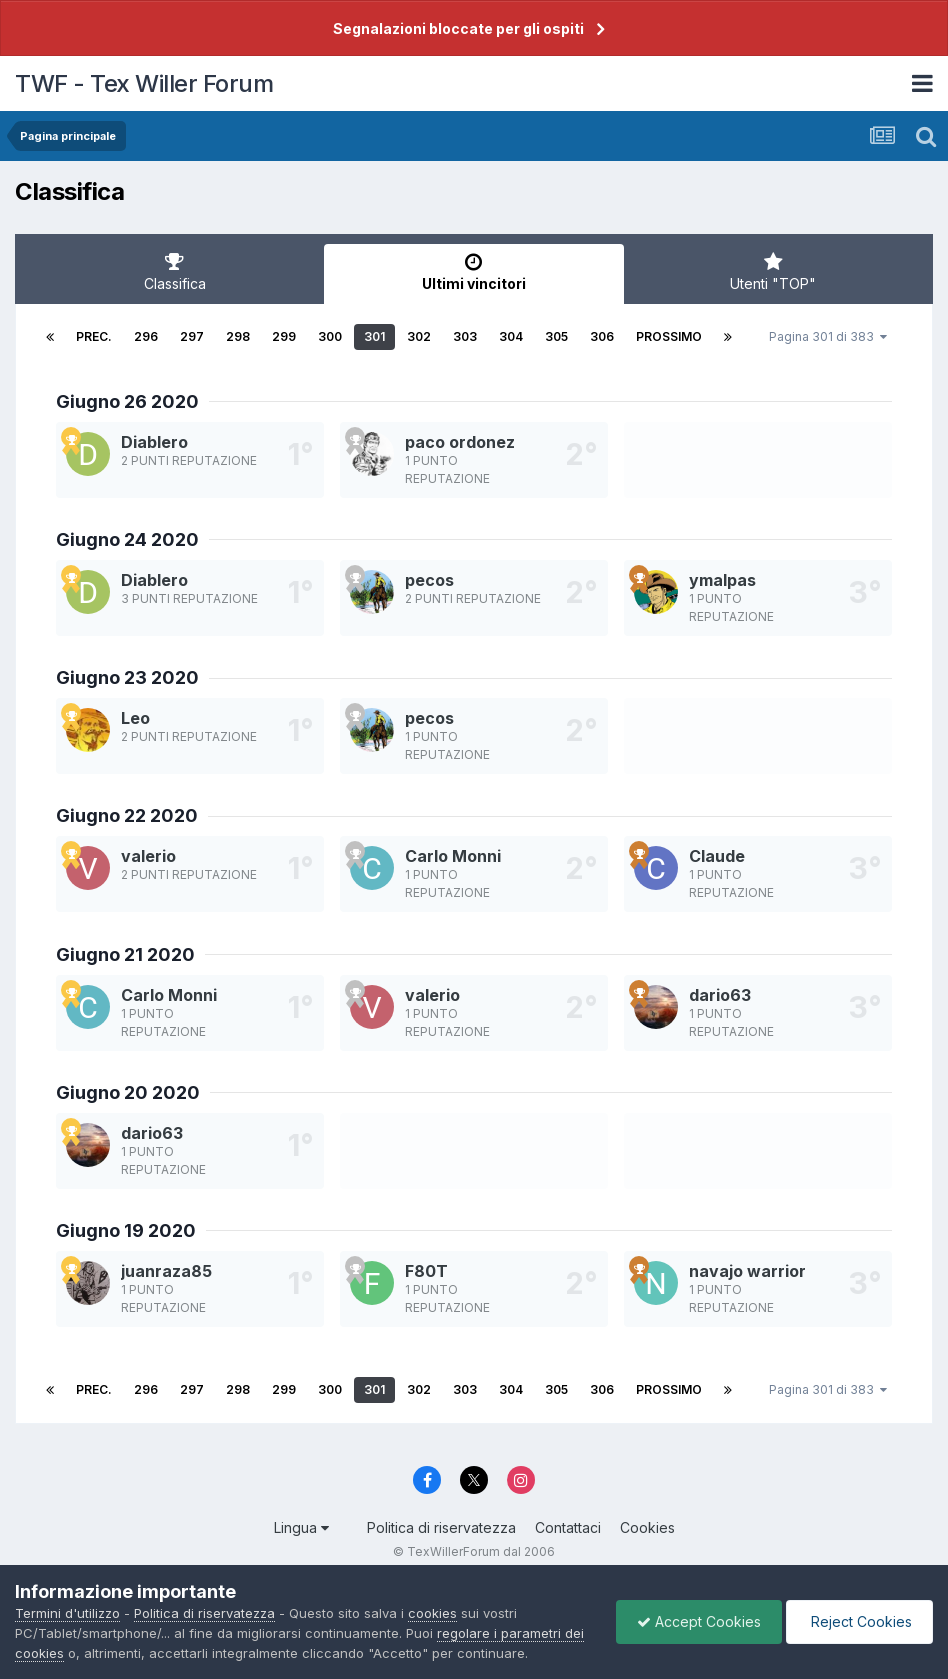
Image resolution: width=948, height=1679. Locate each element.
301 (374, 336)
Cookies (647, 1527)
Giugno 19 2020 (126, 1230)
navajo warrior (747, 1271)
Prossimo (669, 336)
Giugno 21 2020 (125, 954)
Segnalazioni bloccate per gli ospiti (458, 28)
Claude (717, 856)
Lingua (301, 1527)
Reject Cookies (859, 1621)
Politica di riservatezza (441, 1527)
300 (330, 336)
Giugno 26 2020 (127, 401)
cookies (432, 1613)
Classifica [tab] (174, 272)
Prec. (94, 336)
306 (602, 336)
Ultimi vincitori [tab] (473, 272)
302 (419, 336)
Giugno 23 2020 (127, 677)
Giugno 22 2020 (127, 815)
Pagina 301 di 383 (828, 336)
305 (556, 336)
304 (511, 336)
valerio (148, 856)
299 (284, 336)
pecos (429, 580)
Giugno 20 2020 (128, 1092)
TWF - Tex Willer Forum (144, 83)
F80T (426, 1271)
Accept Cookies (699, 1621)
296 (146, 336)
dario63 (720, 995)
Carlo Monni (453, 856)
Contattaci (568, 1527)
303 (465, 336)
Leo (135, 718)
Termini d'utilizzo (67, 1613)
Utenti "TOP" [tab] (773, 272)
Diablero (154, 442)
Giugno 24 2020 (127, 539)
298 (238, 336)
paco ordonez (460, 442)
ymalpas (722, 580)
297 (192, 336)
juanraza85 (166, 1271)
